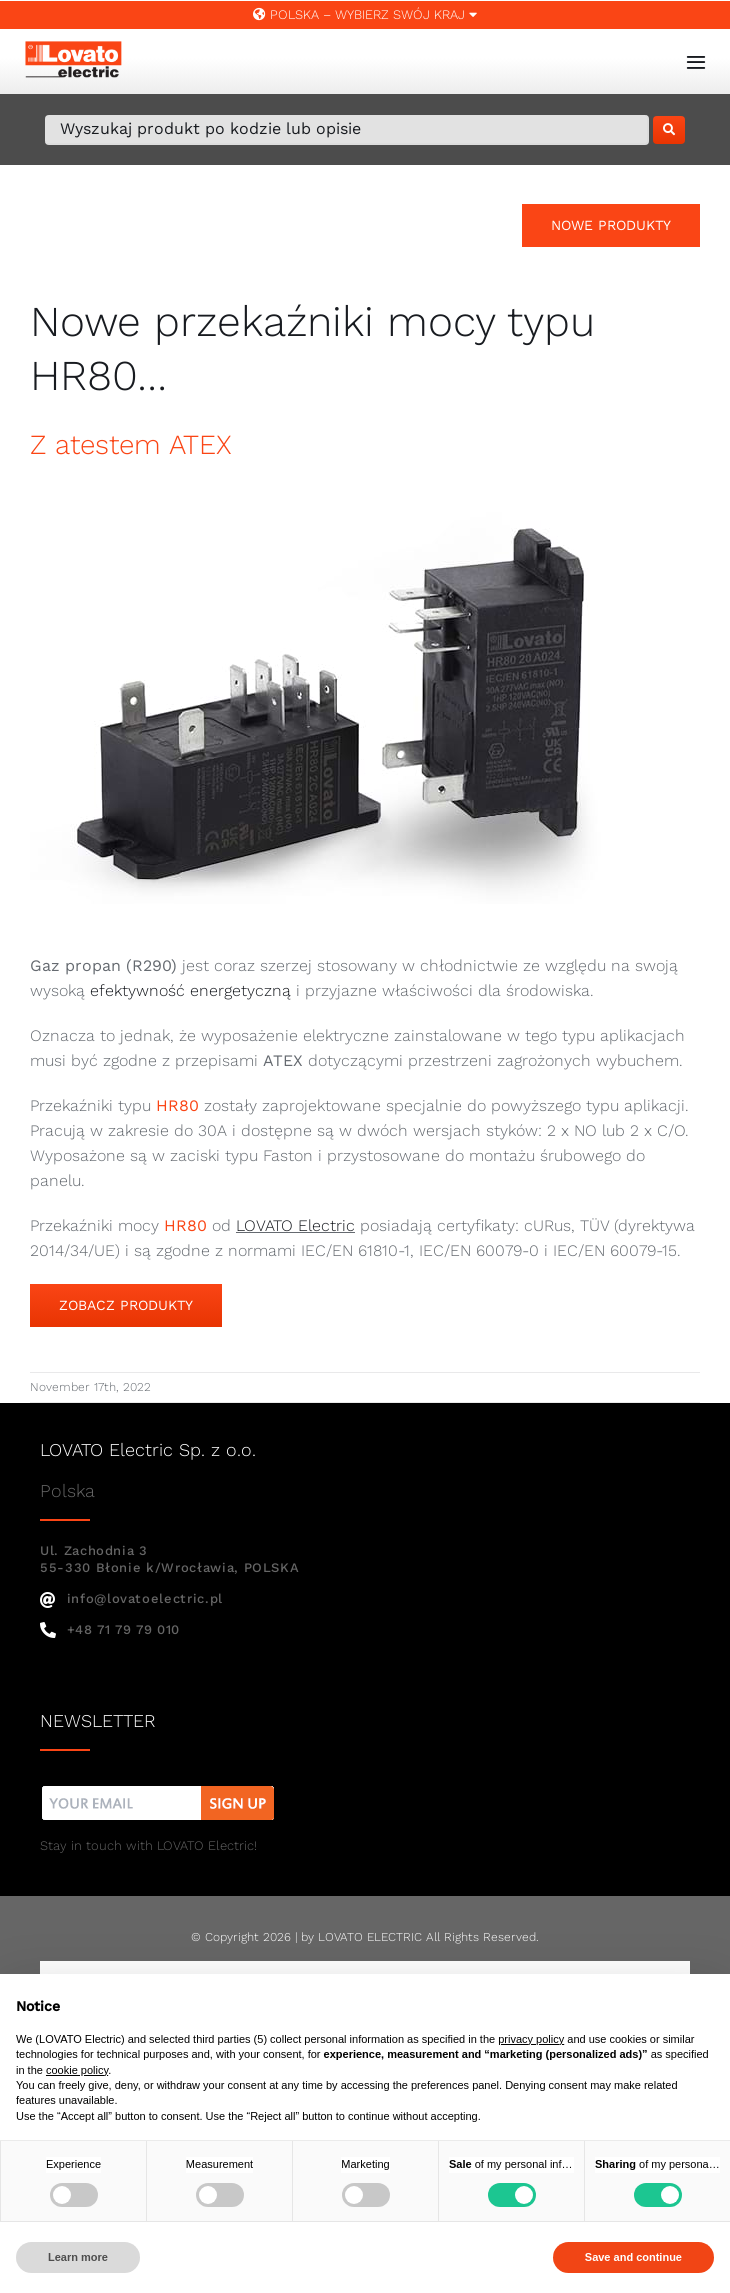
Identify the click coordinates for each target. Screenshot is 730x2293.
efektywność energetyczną (190, 990)
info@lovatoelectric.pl (131, 1598)
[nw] (158, 1788)
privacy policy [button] (531, 2039)
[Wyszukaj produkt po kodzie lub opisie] (347, 130)
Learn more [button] (78, 2257)
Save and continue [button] (633, 2257)
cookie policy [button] (77, 2070)
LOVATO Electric (295, 1225)
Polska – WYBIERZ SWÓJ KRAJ (365, 14)
